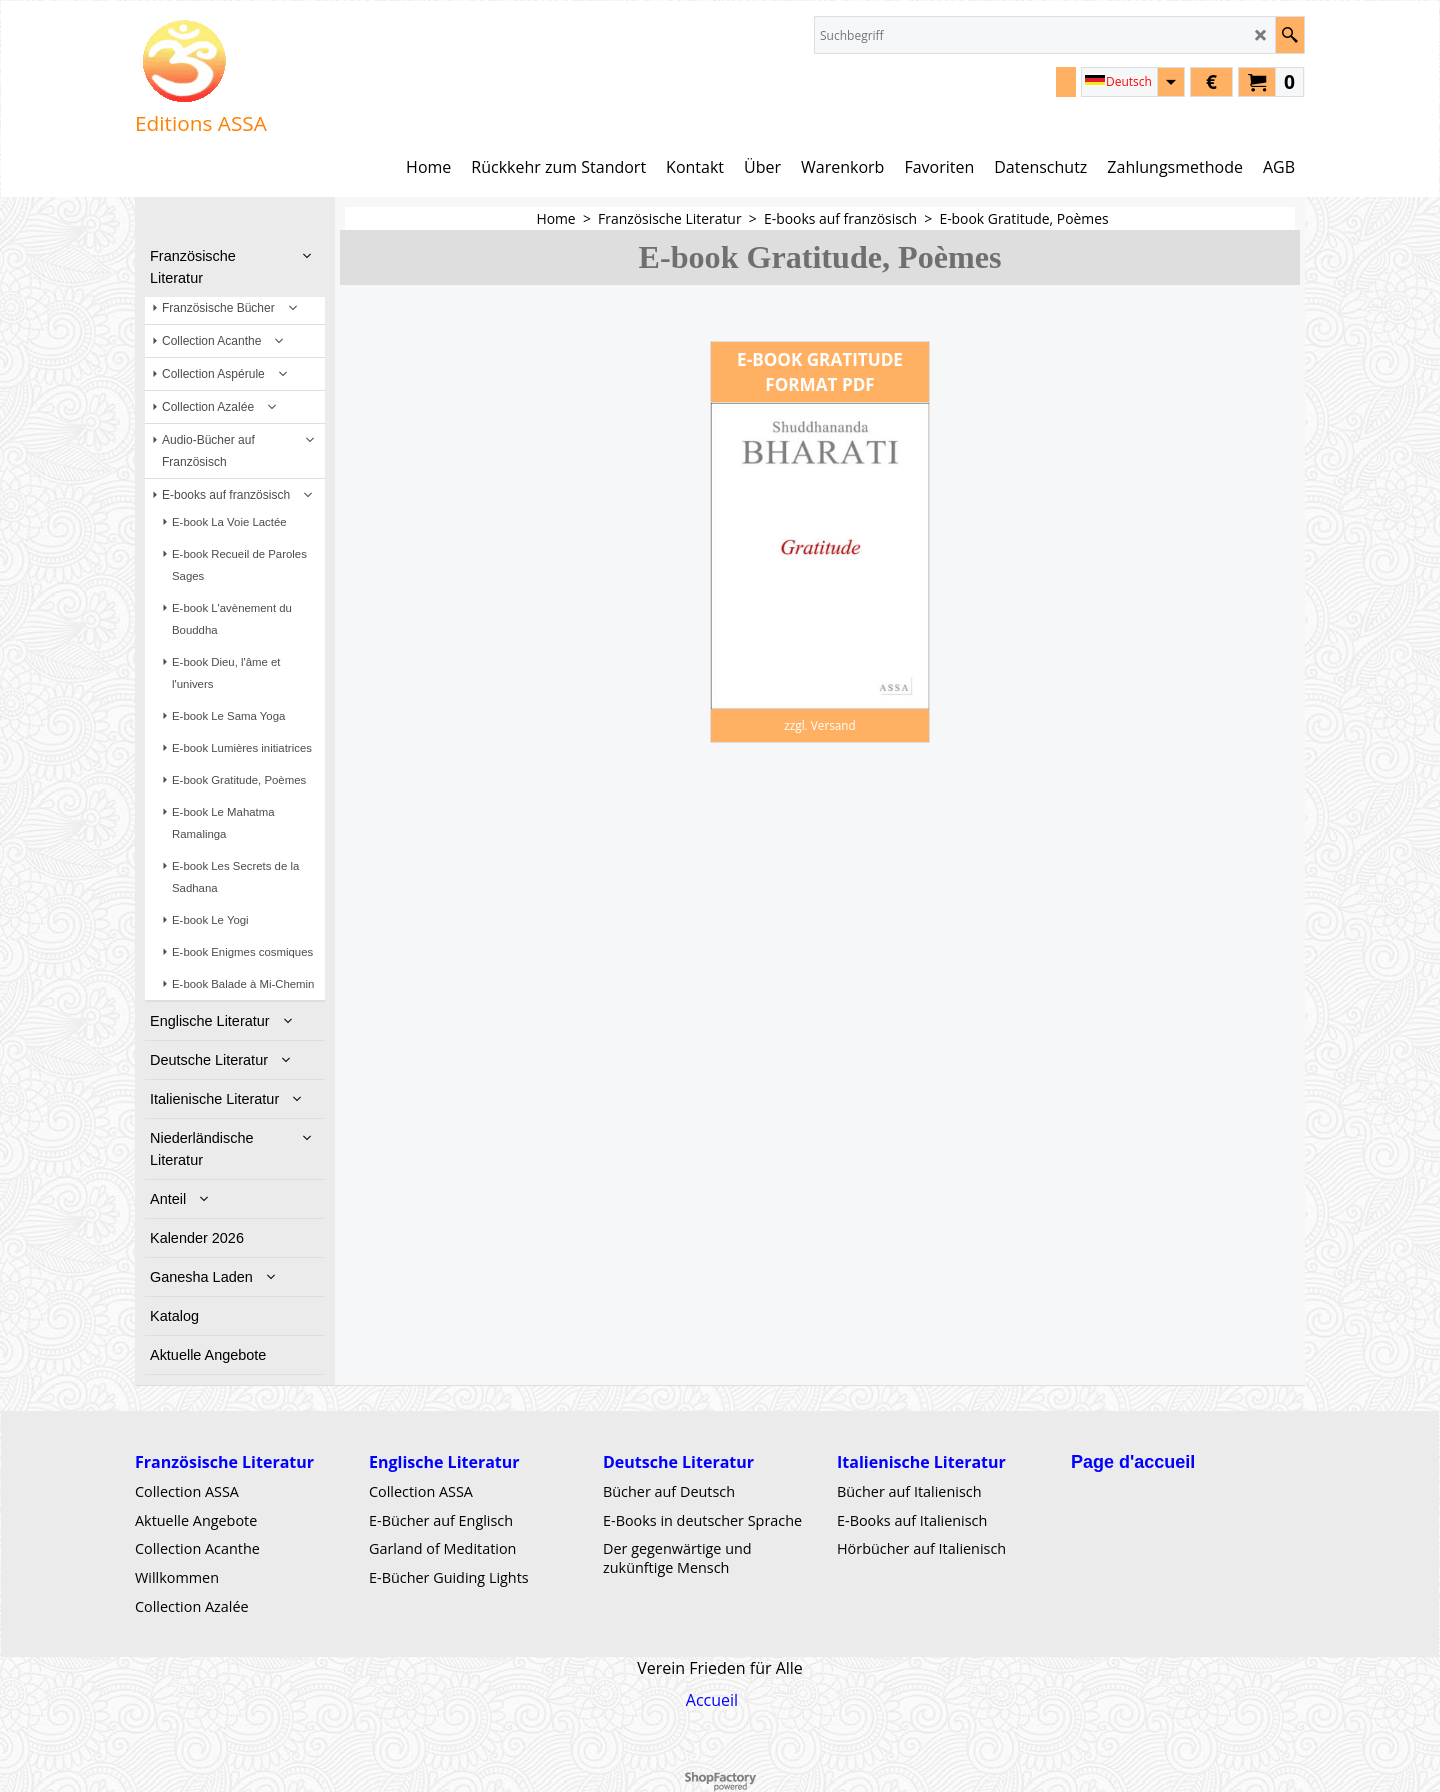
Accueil (712, 1700)
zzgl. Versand (820, 725)
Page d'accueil (1133, 1462)
